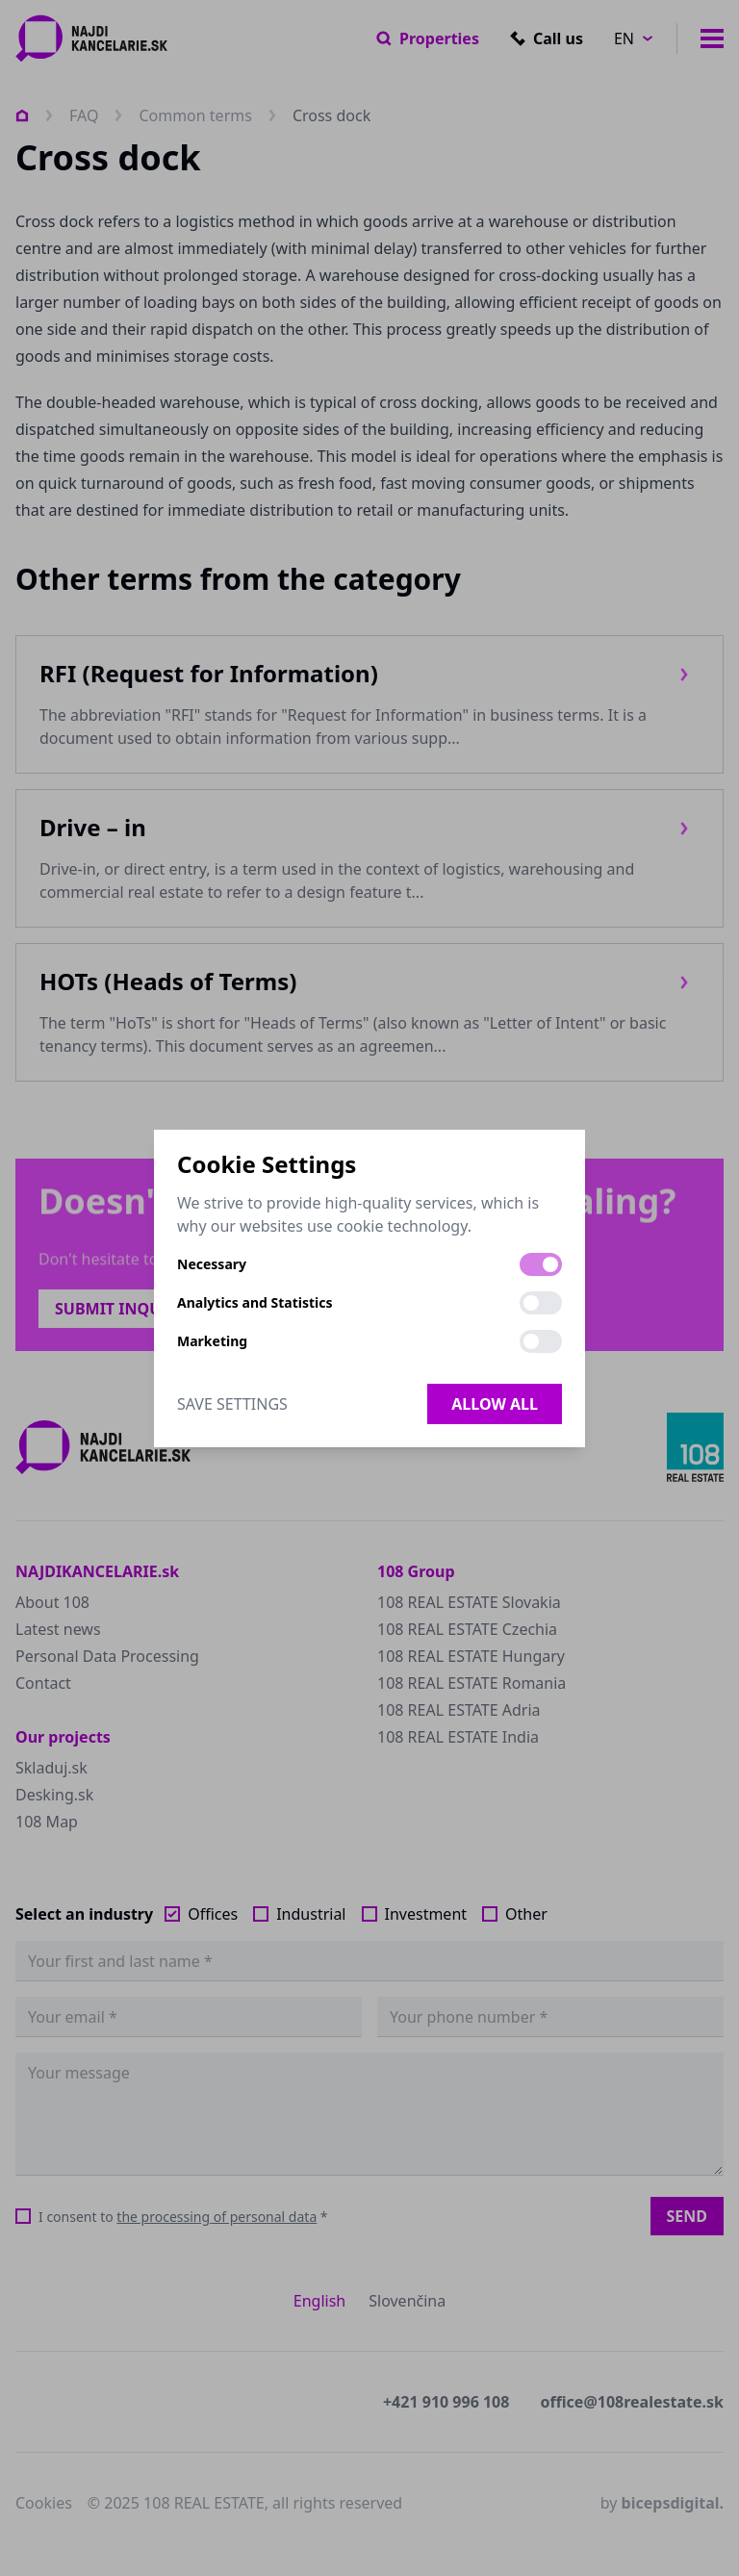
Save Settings (232, 1404)
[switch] (541, 1264)
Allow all (494, 1404)
